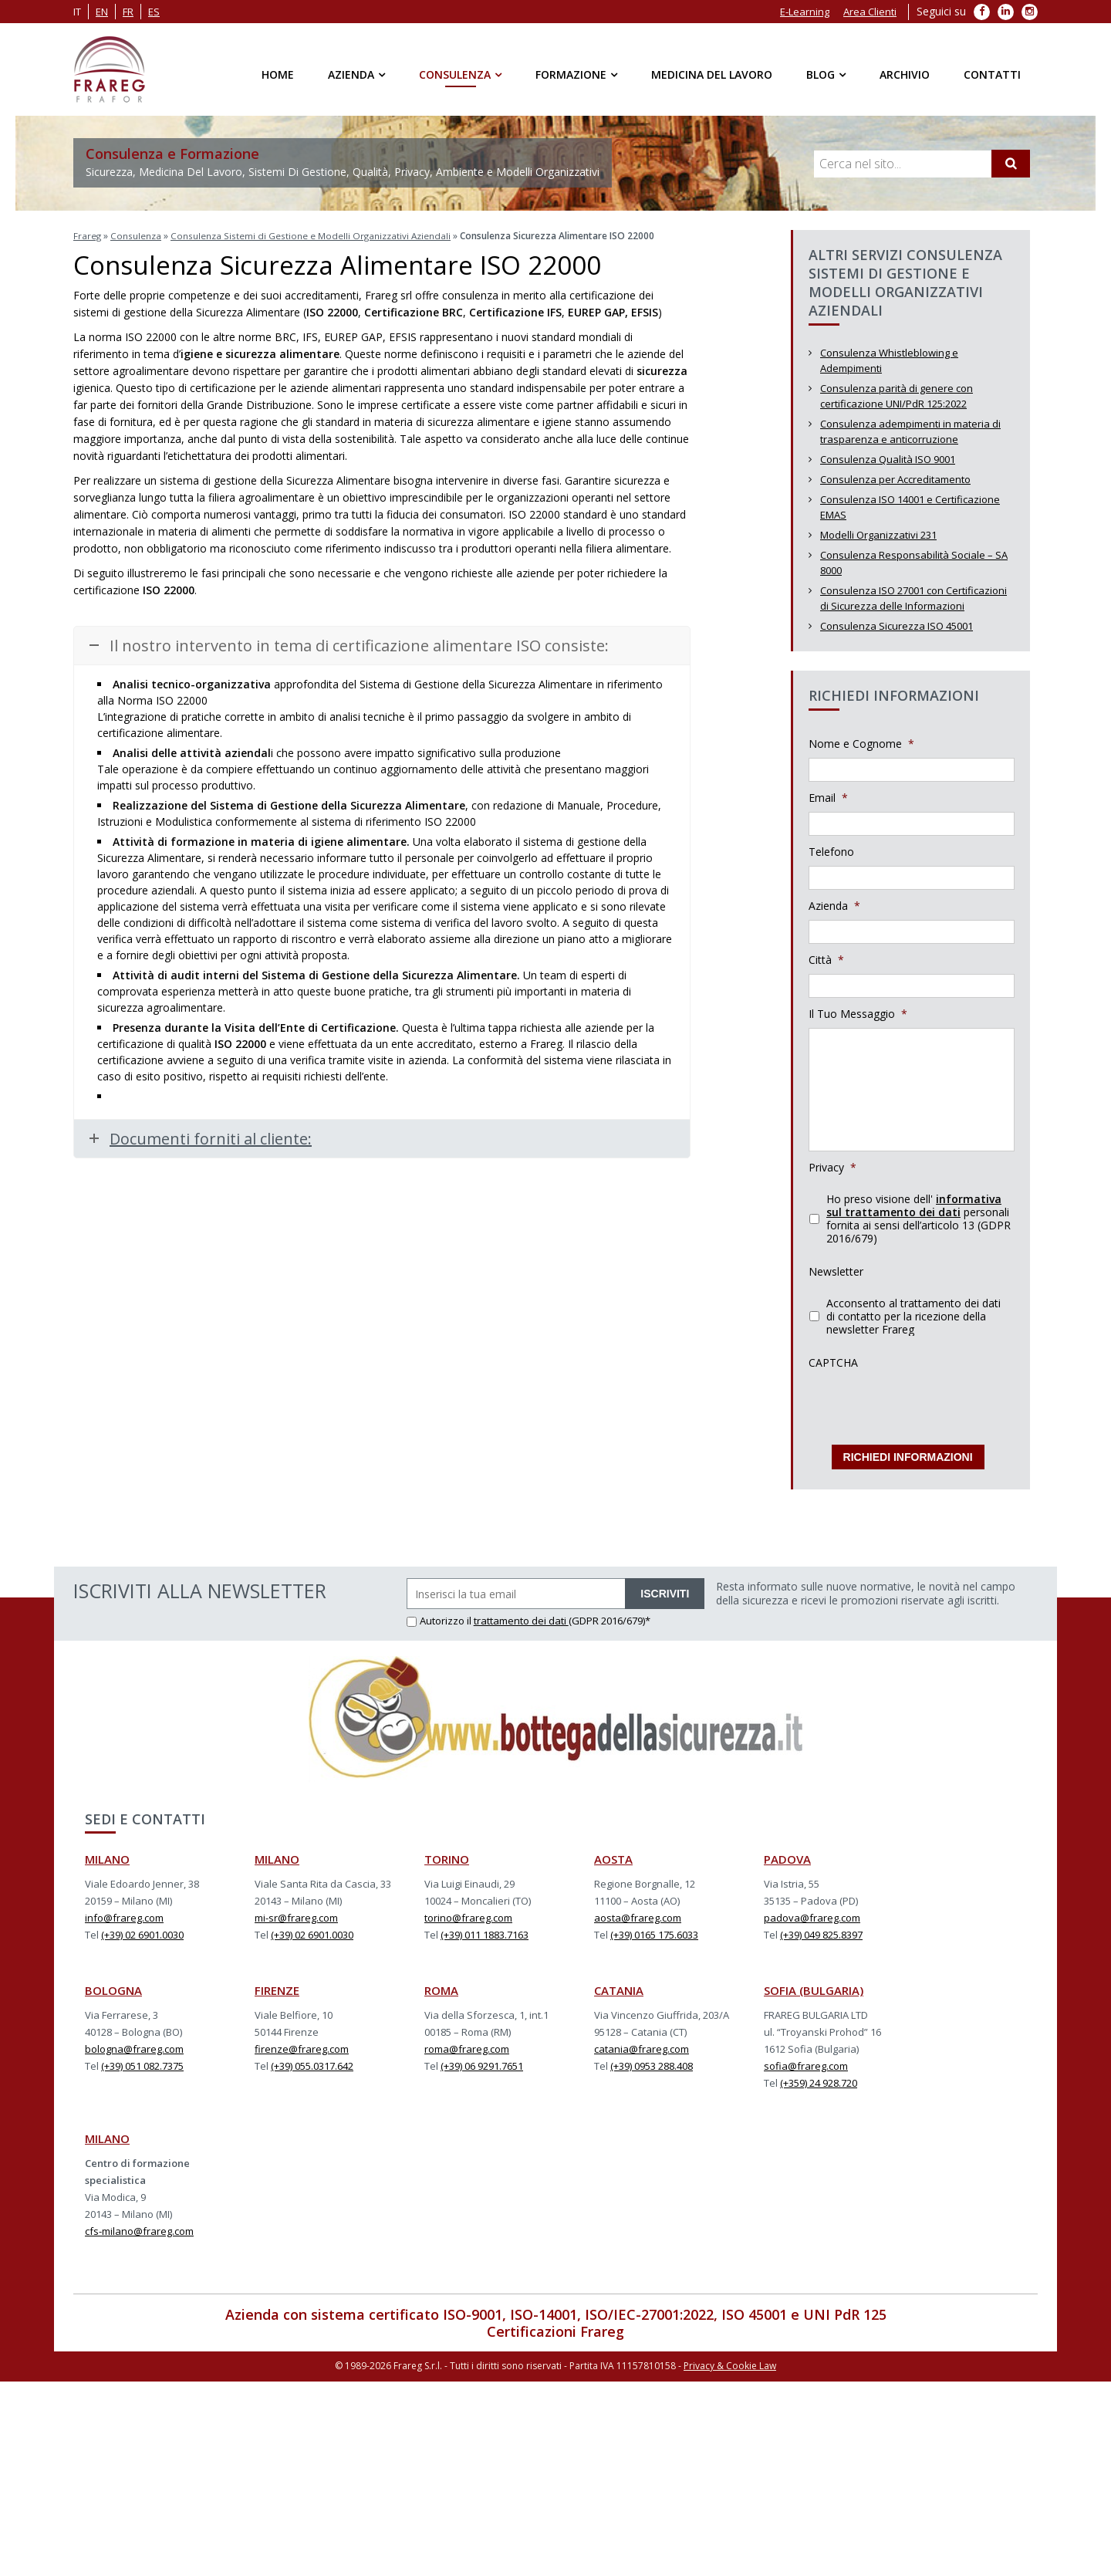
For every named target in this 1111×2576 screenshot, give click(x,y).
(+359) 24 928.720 (818, 2078)
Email (828, 798)
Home (278, 74)
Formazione (570, 74)
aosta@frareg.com (637, 1913)
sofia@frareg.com (806, 2061)
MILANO (107, 1854)
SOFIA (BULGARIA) (813, 1985)
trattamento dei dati (521, 1616)
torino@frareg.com (468, 1913)
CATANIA (618, 1985)
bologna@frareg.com (134, 2044)
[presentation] (926, 1407)
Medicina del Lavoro (711, 74)
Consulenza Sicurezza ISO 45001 (896, 626)
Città (826, 960)
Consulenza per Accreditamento (895, 479)
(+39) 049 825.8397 (821, 1930)
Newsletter (836, 1272)
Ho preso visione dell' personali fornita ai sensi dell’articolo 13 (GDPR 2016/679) (918, 1218)
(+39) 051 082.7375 (142, 2061)
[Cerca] (1010, 163)
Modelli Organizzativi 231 (878, 535)
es (154, 12)
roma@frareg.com (466, 2044)
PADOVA (787, 1854)
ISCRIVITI (664, 1589)
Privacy (832, 1168)
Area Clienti (870, 12)
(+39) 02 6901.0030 (142, 1930)
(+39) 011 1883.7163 (484, 1930)
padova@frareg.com (812, 1913)
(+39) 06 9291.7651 (482, 2061)
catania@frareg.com (641, 2044)
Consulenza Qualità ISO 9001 (887, 459)
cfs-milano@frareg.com (139, 2226)
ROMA (441, 1985)
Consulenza (455, 74)
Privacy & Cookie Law (730, 2360)
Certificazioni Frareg (555, 2326)
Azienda (351, 74)
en (102, 12)
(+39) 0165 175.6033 (654, 1930)
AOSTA (613, 1854)
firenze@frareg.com (302, 2044)
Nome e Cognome (861, 744)
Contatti (992, 74)
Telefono (831, 852)
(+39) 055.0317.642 (312, 2061)
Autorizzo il (440, 1616)
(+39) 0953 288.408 (651, 2061)
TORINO (446, 1854)
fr (128, 12)
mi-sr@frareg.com (296, 1913)
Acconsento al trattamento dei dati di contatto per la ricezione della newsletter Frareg (913, 1316)
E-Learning (804, 12)
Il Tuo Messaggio (858, 1014)
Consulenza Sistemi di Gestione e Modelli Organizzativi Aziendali (311, 235)
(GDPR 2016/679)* (609, 1616)
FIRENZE (277, 1985)
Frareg (87, 235)
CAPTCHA (833, 1363)
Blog (820, 74)
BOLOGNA (113, 1985)
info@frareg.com (124, 1913)
